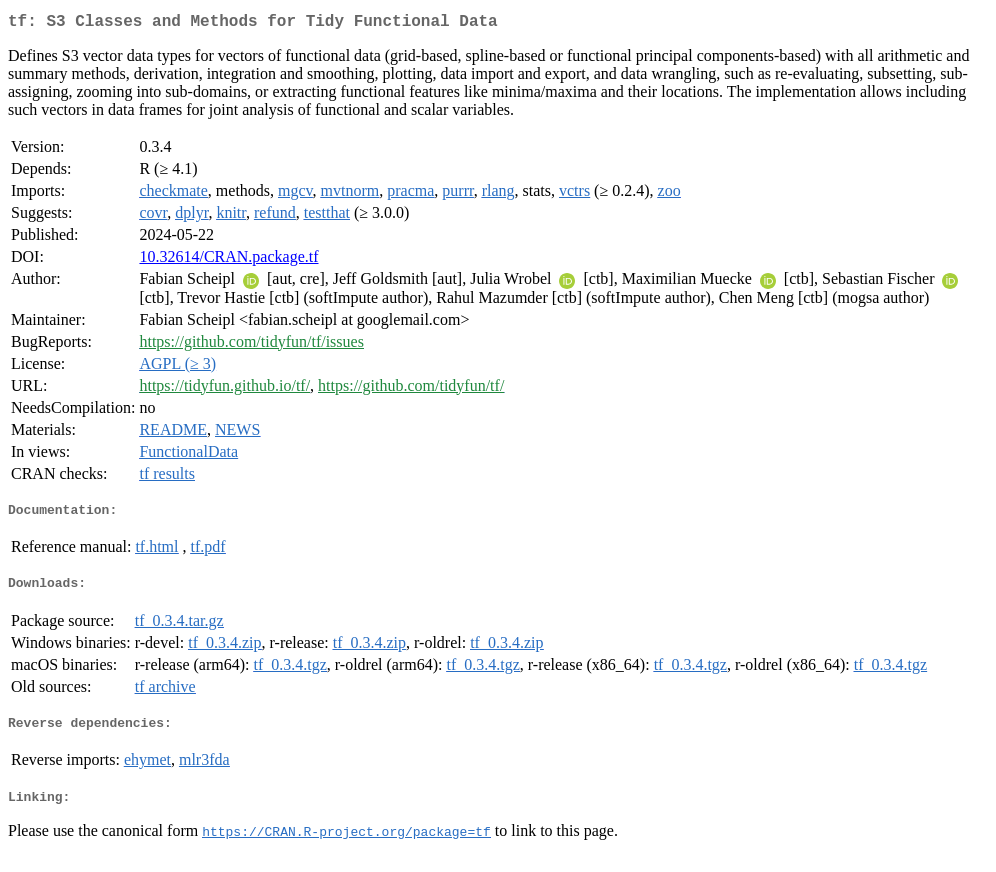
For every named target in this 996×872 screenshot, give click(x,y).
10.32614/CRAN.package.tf (228, 260)
